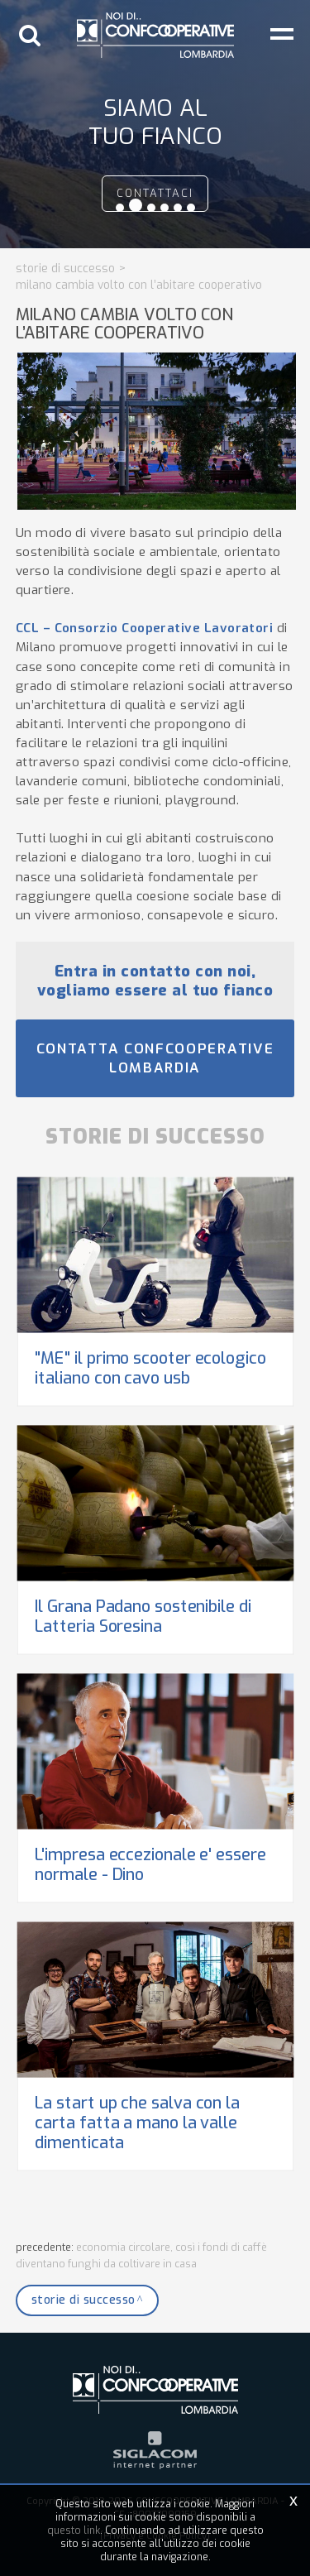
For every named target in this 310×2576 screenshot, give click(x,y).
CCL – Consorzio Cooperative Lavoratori (145, 628)
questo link (73, 2530)
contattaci (155, 193)
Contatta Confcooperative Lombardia (155, 1058)
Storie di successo (65, 268)
